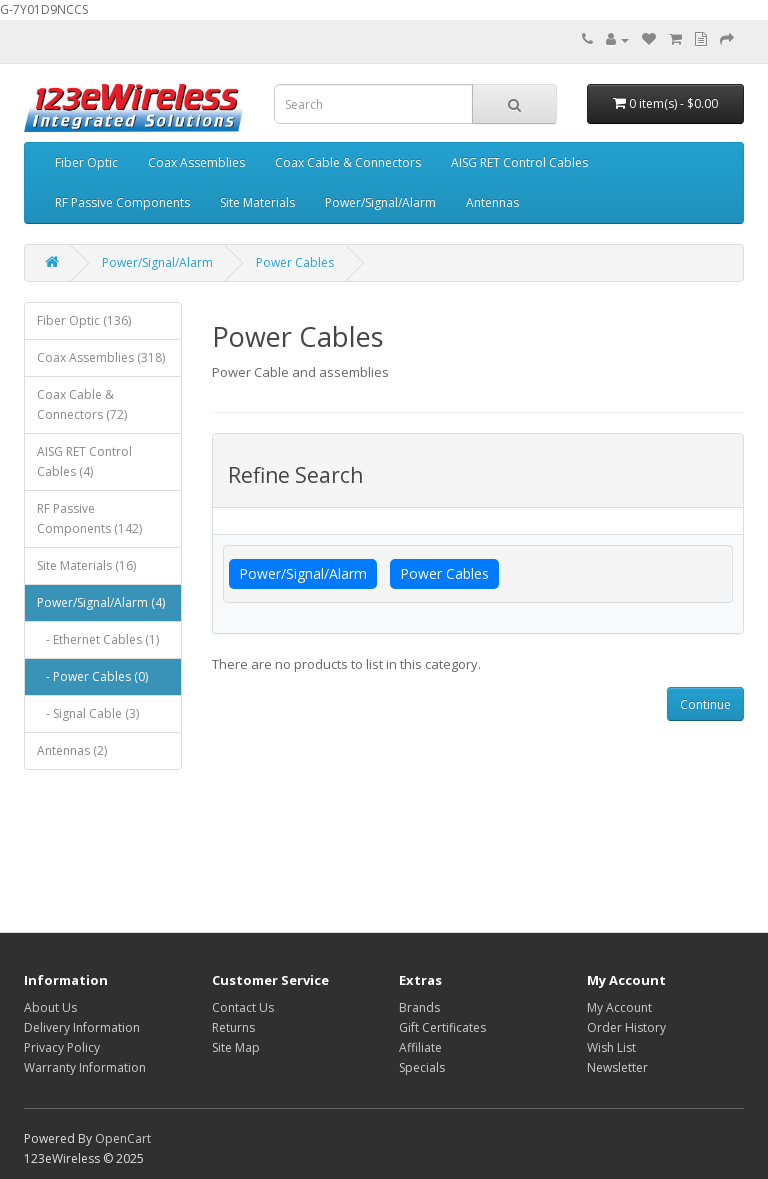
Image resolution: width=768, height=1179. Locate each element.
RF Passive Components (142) (89, 518)
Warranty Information (85, 1067)
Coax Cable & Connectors (348, 162)
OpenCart (123, 1138)
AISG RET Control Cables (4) (84, 461)
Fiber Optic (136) (84, 320)
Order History (626, 1027)
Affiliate (420, 1047)
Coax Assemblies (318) (101, 357)
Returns (233, 1027)
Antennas (492, 202)
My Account (619, 1007)
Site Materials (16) (86, 565)
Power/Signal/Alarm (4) (101, 602)
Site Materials (257, 202)
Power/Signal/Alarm (380, 202)
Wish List (611, 1047)
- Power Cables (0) (92, 676)
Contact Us (243, 1007)
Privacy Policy (62, 1047)
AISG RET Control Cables (519, 162)
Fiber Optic (86, 162)
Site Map (236, 1047)
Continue (705, 704)
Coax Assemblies (196, 162)
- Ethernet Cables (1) (98, 639)
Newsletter (617, 1067)
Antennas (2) (72, 750)
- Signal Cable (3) (88, 713)
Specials (422, 1067)
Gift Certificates (442, 1027)
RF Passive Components (122, 202)
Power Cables (295, 262)
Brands (419, 1007)
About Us (50, 1007)
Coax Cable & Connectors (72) (82, 404)
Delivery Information (82, 1027)
